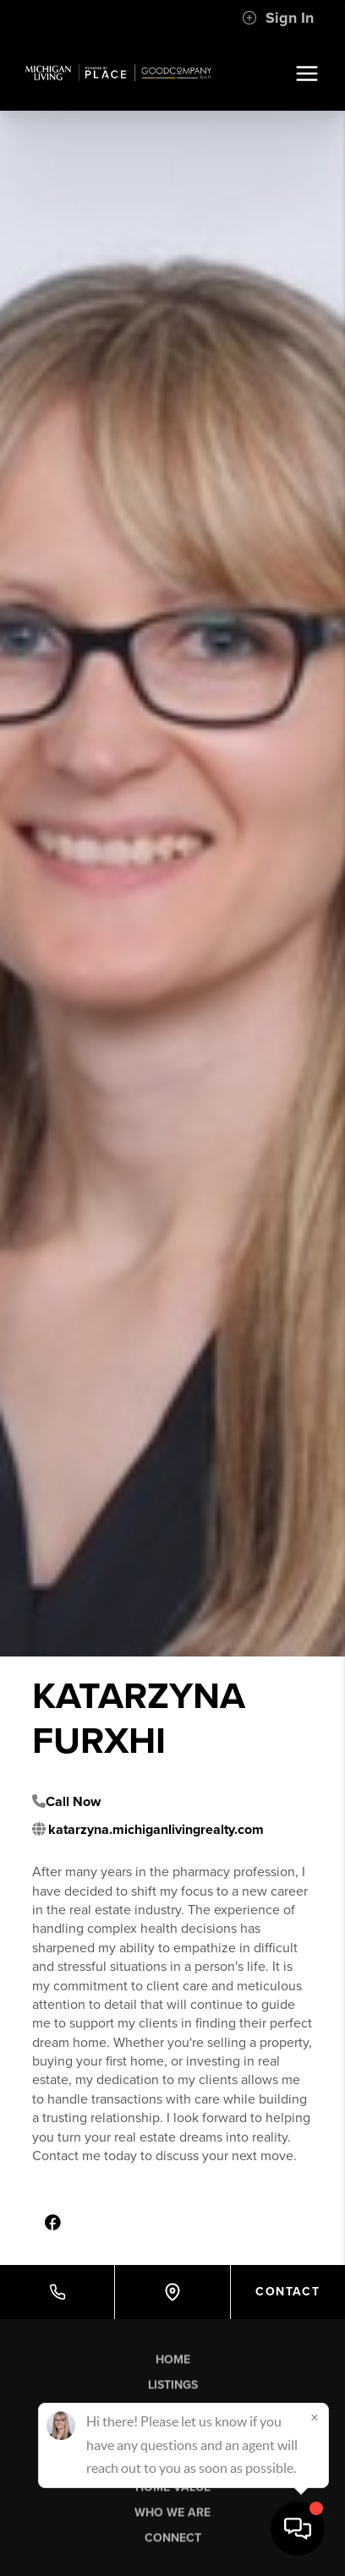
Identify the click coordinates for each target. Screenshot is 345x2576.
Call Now (73, 1801)
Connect (173, 2542)
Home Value (173, 2492)
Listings (173, 2389)
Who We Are (172, 2517)
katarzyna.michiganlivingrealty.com (156, 1829)
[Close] (314, 2417)
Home (173, 2364)
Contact (287, 2291)
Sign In (278, 17)
